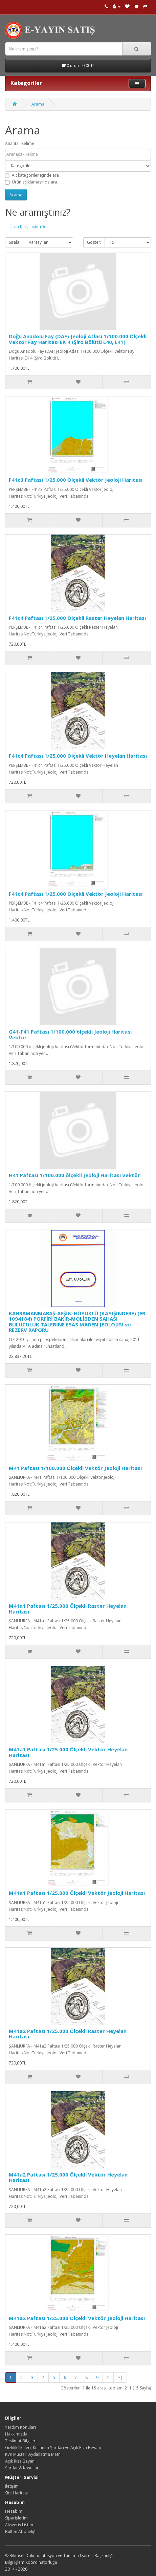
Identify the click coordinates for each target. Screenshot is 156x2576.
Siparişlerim (16, 2518)
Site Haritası (16, 2493)
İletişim (12, 2486)
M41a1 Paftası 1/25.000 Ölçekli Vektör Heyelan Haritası (68, 1752)
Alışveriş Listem (20, 2525)
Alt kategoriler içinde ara (32, 175)
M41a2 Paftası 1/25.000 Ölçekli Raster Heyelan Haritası (68, 2034)
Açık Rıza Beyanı (20, 2461)
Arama (37, 104)
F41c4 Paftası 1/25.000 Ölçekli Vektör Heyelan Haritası (78, 755)
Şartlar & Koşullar (22, 2468)
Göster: (94, 242)
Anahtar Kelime (19, 143)
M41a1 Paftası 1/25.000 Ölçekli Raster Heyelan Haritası (68, 1608)
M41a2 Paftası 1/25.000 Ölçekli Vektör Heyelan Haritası (68, 2177)
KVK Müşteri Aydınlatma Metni (33, 2454)
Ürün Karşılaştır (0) (27, 227)
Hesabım (13, 2511)
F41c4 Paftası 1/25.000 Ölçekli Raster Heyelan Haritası (77, 617)
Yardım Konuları (20, 2427)
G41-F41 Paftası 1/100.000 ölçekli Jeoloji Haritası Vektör (70, 1034)
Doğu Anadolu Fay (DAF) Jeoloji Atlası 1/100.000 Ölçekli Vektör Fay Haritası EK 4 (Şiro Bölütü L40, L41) (78, 339)
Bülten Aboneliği (21, 2531)
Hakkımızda (16, 2434)
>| (120, 2377)
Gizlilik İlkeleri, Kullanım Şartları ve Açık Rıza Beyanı (53, 2447)
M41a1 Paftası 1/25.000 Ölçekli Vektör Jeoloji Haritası (77, 1892)
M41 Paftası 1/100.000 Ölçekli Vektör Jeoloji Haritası (75, 1468)
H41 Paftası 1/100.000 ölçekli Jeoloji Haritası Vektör (74, 1175)
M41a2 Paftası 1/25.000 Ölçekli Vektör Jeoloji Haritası (77, 2318)
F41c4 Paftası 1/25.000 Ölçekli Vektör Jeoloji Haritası (75, 893)
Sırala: (14, 242)
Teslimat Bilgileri (21, 2441)
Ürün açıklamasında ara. (31, 182)
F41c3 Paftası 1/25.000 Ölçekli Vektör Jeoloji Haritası (75, 479)
